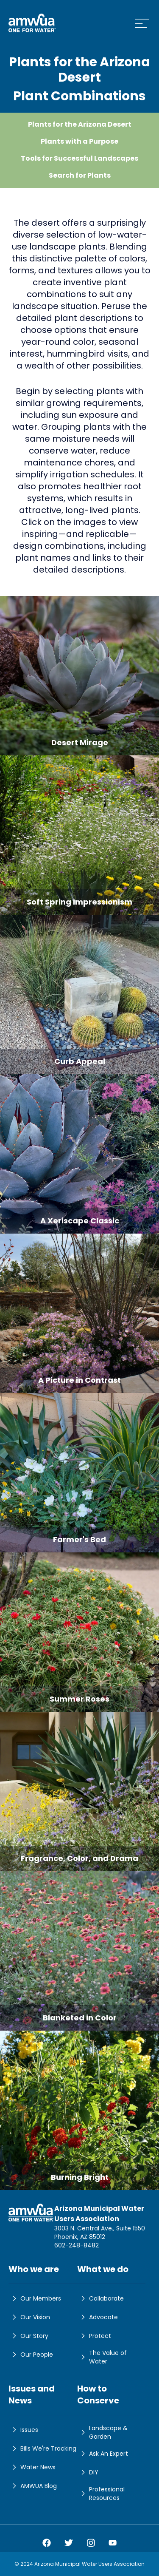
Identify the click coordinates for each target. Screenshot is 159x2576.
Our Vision (29, 2317)
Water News (32, 2467)
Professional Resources (101, 2493)
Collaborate (100, 2298)
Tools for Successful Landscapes (79, 158)
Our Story (28, 2336)
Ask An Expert (102, 2454)
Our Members (34, 2298)
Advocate (97, 2317)
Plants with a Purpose (79, 141)
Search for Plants (80, 175)
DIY (87, 2472)
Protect (94, 2336)
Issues (23, 2430)
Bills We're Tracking (42, 2448)
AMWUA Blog (32, 2486)
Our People (30, 2354)
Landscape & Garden (102, 2432)
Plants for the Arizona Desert (79, 124)
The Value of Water (102, 2357)
